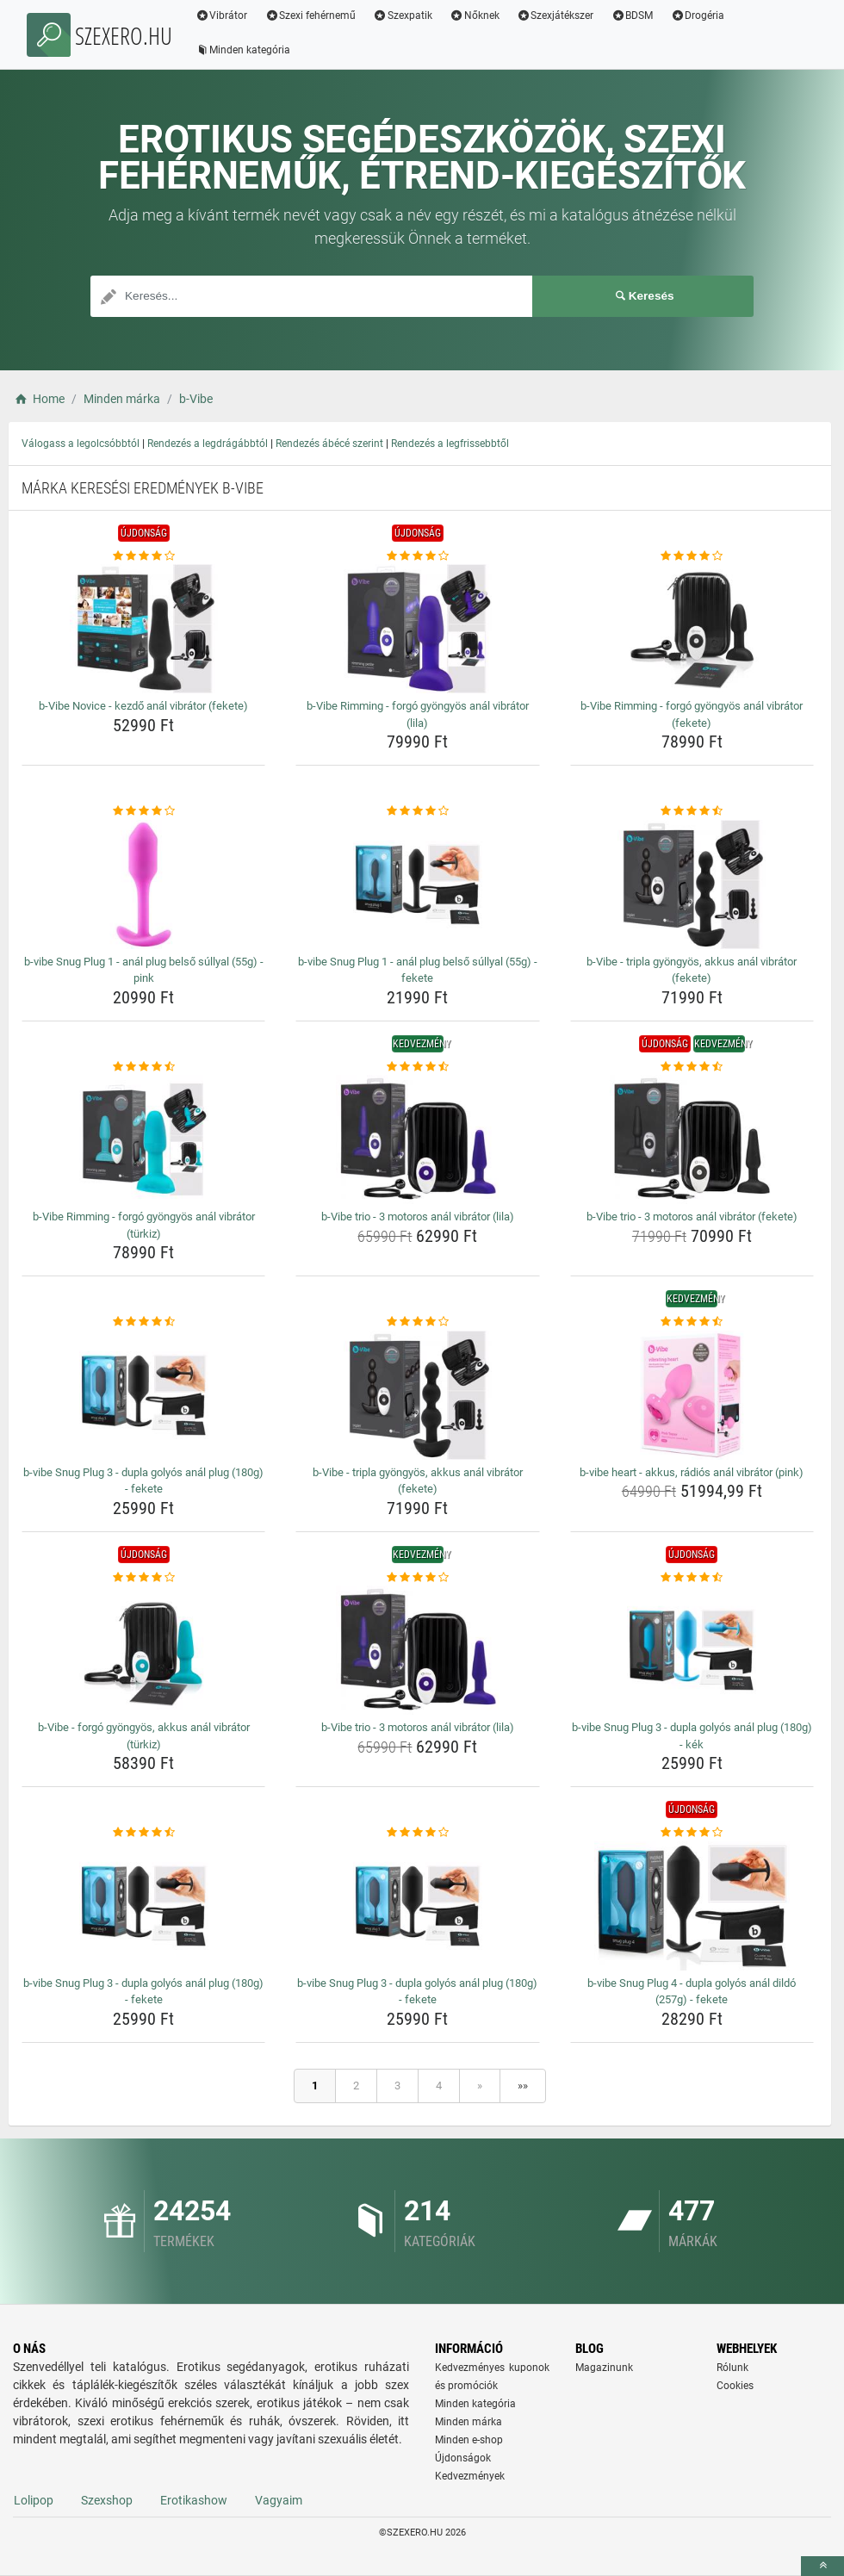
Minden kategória (243, 50)
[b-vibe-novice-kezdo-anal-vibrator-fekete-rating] (143, 556)
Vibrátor (221, 15)
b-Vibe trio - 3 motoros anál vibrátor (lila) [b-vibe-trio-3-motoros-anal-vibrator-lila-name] (417, 1216)
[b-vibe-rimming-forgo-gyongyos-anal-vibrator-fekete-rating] (692, 556)
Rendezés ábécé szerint (329, 444)
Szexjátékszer (555, 15)
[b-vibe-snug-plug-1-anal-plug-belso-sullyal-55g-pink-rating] (143, 811)
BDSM (632, 15)
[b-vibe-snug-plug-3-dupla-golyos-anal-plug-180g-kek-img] (692, 1650)
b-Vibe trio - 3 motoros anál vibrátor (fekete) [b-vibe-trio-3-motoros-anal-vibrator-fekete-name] (691, 1216)
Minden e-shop (469, 2440)
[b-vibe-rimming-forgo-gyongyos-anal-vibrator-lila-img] (417, 628)
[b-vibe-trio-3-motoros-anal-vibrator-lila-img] (417, 1139)
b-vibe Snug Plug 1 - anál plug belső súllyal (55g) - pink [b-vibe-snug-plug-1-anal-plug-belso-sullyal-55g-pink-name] (144, 970)
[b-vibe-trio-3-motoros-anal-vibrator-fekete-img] (692, 1139)
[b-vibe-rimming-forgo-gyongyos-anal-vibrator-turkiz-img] (143, 1139)
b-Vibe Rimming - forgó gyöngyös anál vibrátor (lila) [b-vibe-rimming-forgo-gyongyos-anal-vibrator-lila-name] (418, 714)
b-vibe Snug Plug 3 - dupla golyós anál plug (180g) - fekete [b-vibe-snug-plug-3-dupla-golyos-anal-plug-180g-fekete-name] (143, 1481)
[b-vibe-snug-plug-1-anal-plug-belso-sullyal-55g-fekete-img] (417, 884)
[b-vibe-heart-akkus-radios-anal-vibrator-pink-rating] (692, 1322)
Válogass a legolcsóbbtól (81, 444)
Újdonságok (463, 2458)
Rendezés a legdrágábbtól (207, 444)
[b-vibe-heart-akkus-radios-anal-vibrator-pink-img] (692, 1395)
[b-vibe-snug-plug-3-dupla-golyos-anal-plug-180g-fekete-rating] (143, 1322)
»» (523, 2085)
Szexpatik (403, 15)
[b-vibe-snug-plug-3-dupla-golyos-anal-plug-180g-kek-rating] (692, 1577)
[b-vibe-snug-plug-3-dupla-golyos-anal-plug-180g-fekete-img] (143, 1395)
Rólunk (732, 2368)
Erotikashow (193, 2500)
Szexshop (107, 2500)
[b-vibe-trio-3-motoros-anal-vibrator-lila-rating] (417, 1067)
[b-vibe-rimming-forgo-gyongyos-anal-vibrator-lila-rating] (417, 556)
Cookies (735, 2386)
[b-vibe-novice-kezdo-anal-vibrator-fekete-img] (143, 628)
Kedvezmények (470, 2476)
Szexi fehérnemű (311, 15)
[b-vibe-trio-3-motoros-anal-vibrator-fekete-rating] (692, 1067)
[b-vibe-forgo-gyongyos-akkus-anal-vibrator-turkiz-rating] (143, 1577)
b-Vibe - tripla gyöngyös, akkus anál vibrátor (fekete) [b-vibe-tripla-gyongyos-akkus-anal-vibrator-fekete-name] (691, 970)
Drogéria (698, 15)
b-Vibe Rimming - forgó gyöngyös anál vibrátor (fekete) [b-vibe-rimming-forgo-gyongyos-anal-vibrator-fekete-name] (691, 714)
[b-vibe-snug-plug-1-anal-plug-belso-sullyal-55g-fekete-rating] (417, 811)
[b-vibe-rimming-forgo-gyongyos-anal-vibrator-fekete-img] (692, 628)
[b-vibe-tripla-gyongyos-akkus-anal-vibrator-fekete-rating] (692, 811)
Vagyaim (278, 2500)
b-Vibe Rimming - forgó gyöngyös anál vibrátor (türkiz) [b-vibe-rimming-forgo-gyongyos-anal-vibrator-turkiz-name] (144, 1225)
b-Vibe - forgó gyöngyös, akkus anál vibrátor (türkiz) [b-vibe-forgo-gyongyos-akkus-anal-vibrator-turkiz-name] (144, 1736)
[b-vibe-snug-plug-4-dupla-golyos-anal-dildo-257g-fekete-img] (692, 1906)
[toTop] (822, 2566)
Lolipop (33, 2500)
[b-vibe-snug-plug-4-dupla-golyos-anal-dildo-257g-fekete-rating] (692, 1832)
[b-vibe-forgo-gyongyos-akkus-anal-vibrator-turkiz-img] (143, 1650)
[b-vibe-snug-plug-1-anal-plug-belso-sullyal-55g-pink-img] (143, 884)
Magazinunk (604, 2368)
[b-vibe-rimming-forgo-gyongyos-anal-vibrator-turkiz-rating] (143, 1067)
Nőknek (475, 15)
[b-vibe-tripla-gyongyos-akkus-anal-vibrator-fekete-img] (692, 884)
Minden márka (468, 2422)
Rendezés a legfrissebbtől (450, 444)
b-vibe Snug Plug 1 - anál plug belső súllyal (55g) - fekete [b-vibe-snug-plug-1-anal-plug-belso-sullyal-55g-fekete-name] (417, 970)
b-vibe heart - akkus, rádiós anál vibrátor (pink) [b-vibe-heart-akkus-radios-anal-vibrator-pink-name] (692, 1472)
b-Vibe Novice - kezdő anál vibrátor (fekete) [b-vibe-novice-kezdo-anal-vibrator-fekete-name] (143, 705)
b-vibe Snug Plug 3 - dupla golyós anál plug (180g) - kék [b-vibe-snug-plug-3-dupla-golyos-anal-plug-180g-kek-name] (692, 1736)
